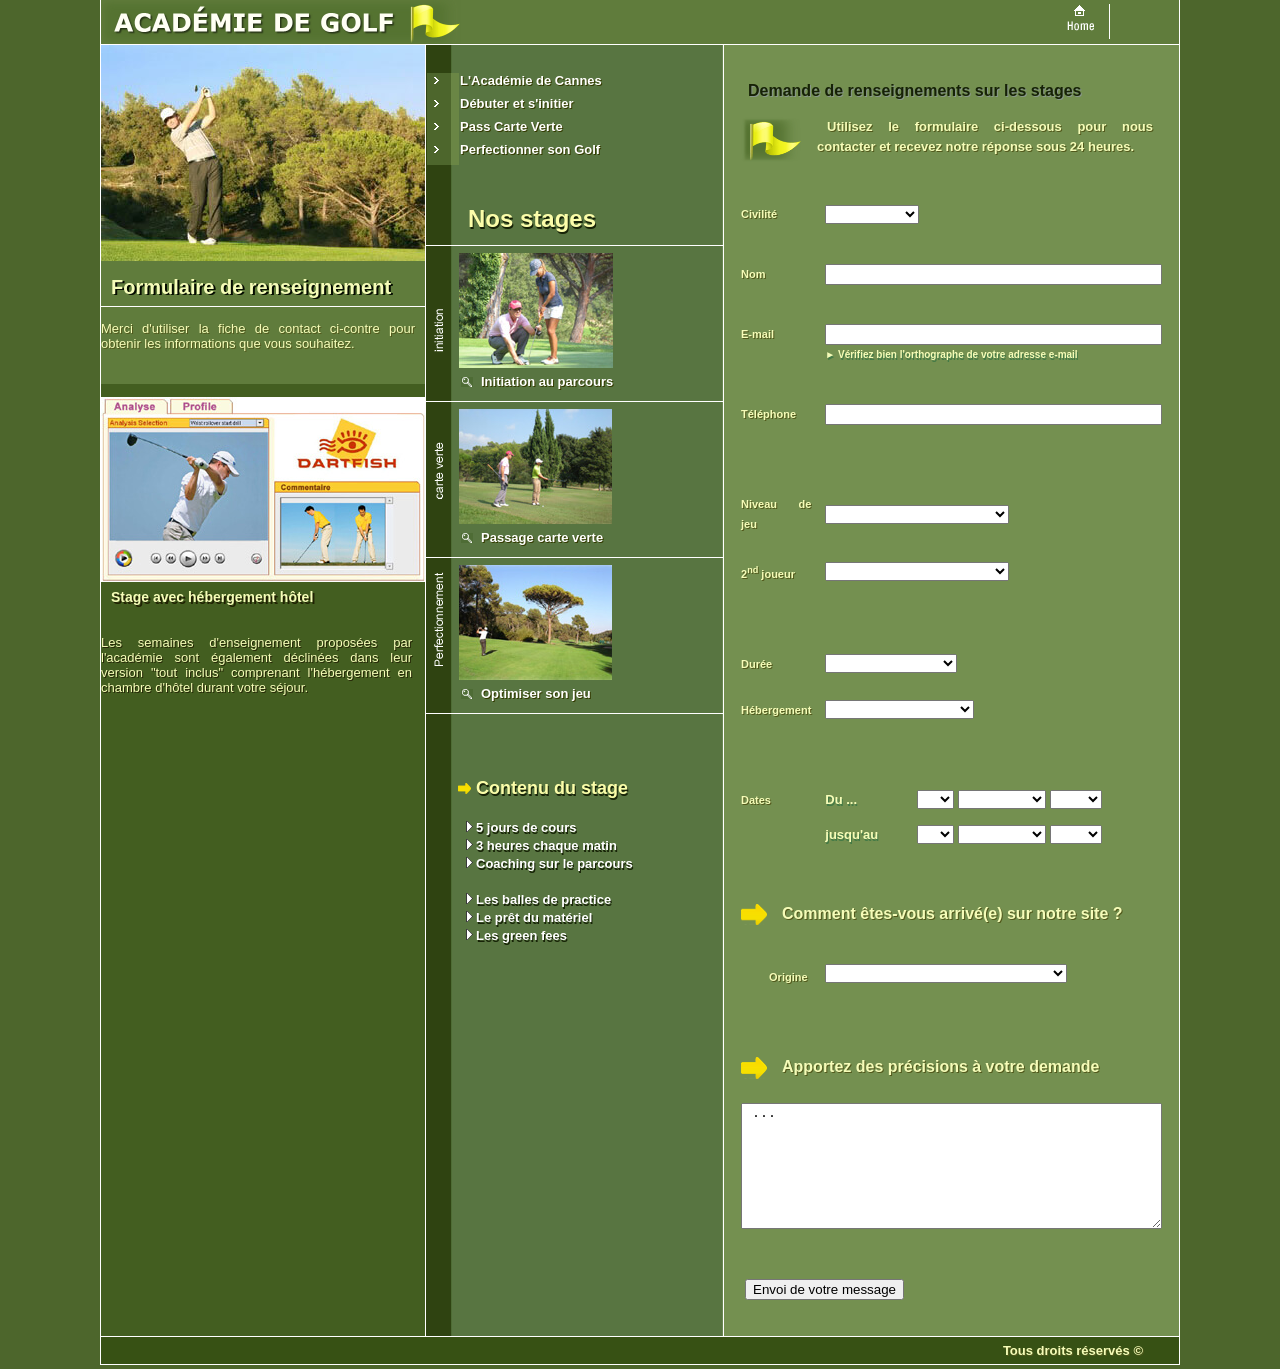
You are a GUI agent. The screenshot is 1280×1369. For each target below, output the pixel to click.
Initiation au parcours (547, 381)
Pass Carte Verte (511, 126)
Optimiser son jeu (536, 693)
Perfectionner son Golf (530, 149)
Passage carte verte (542, 537)
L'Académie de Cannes (531, 80)
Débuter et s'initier (517, 103)
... (976, 1158)
